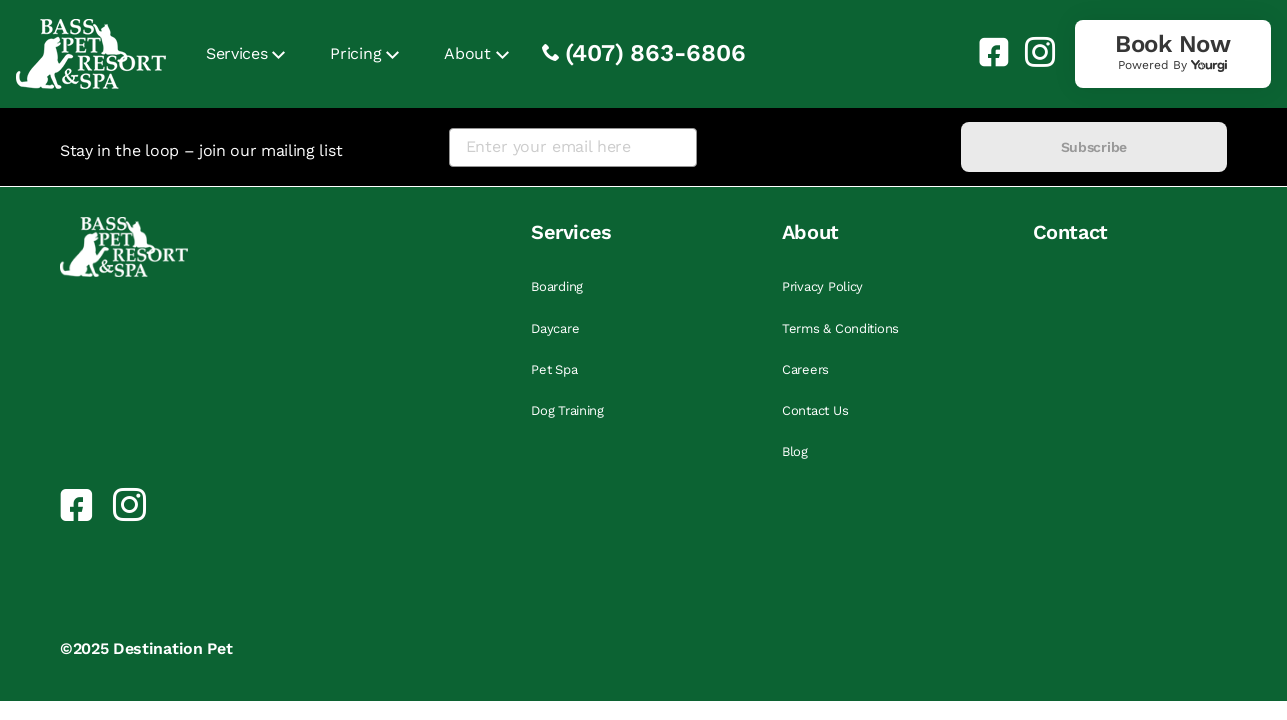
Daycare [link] (555, 328)
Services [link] (236, 53)
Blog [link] (795, 451)
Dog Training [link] (567, 410)
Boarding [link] (557, 286)
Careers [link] (805, 369)
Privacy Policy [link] (822, 286)
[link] (986, 52)
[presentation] (828, 147)
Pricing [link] (355, 53)
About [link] (467, 53)
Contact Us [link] (815, 410)
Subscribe (1094, 147)
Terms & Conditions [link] (840, 328)
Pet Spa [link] (554, 369)
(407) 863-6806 (655, 53)
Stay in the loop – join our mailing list (201, 150)
